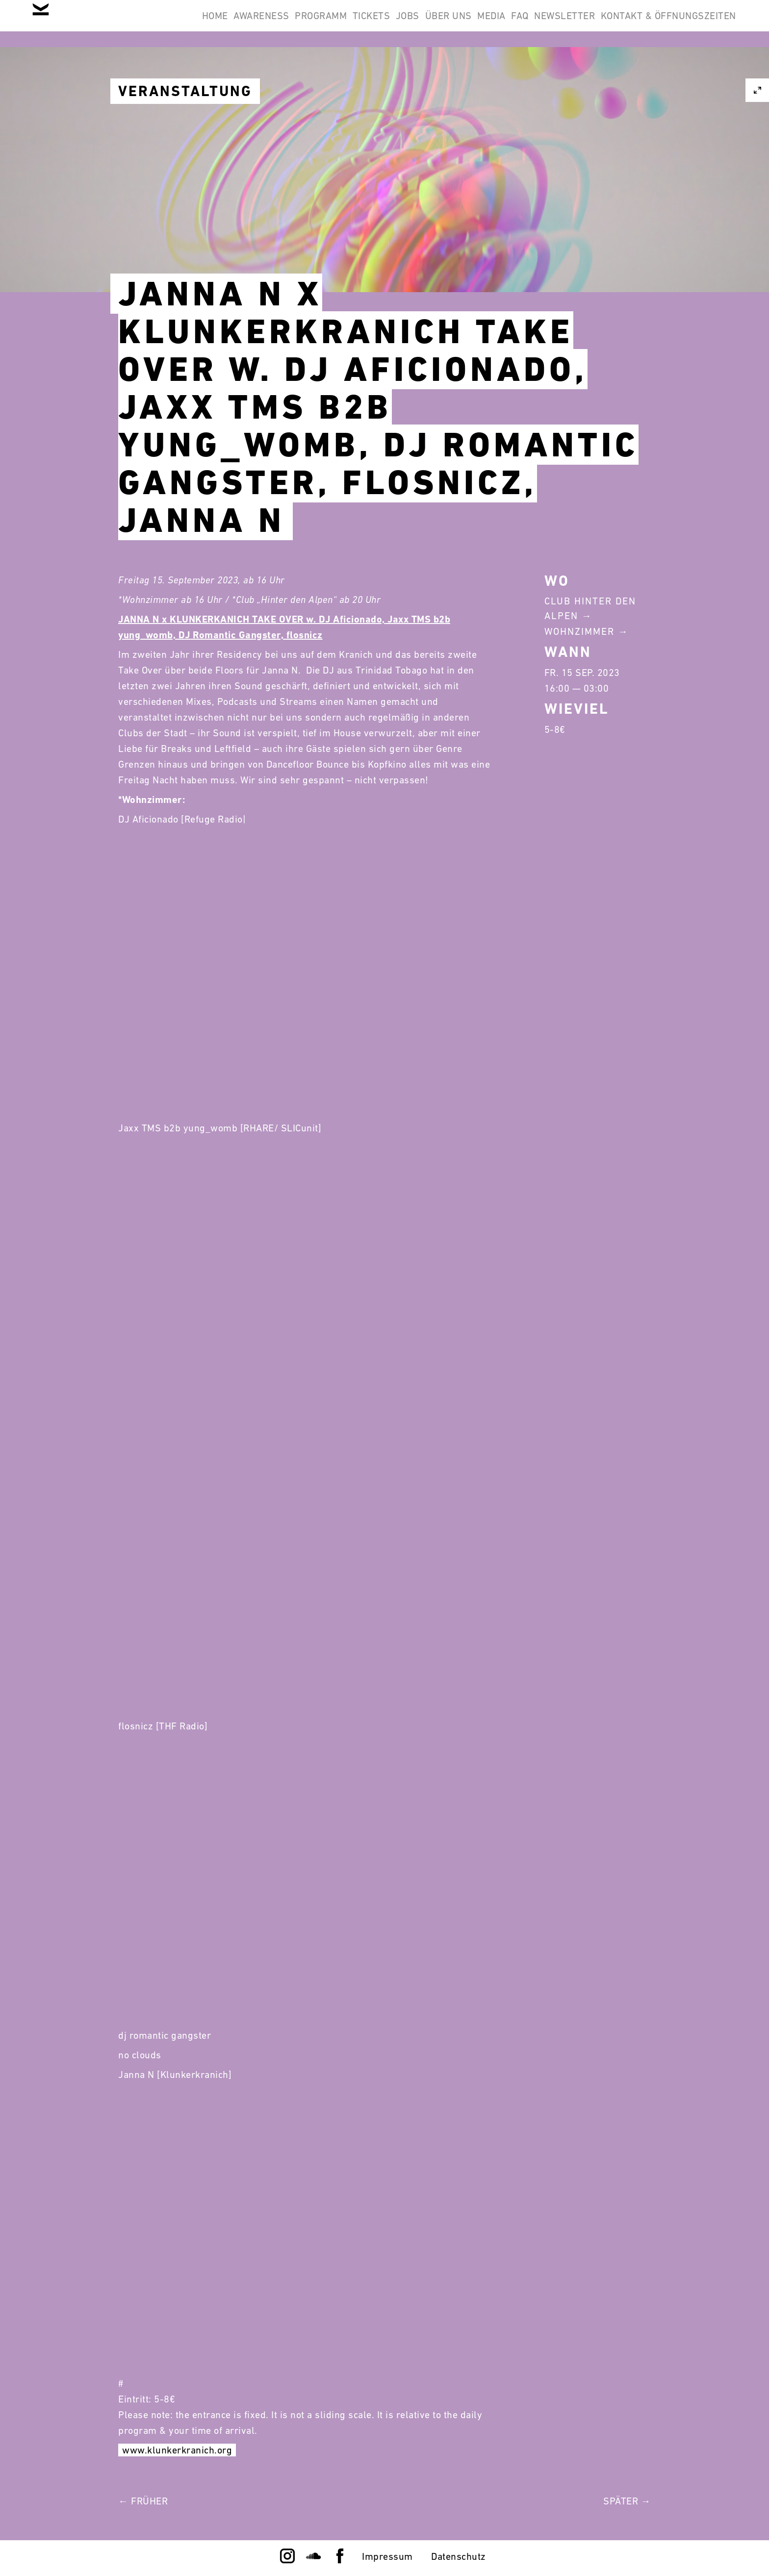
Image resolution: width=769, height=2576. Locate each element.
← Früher (143, 2501)
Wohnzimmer (579, 631)
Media (447, 23)
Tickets (289, 23)
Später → (627, 2501)
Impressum (387, 2556)
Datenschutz (458, 2556)
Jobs (338, 23)
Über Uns (391, 23)
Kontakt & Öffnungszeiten (662, 23)
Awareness (153, 23)
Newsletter (545, 23)
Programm (226, 23)
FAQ (488, 23)
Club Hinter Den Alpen (590, 608)
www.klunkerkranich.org (177, 2450)
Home (94, 23)
